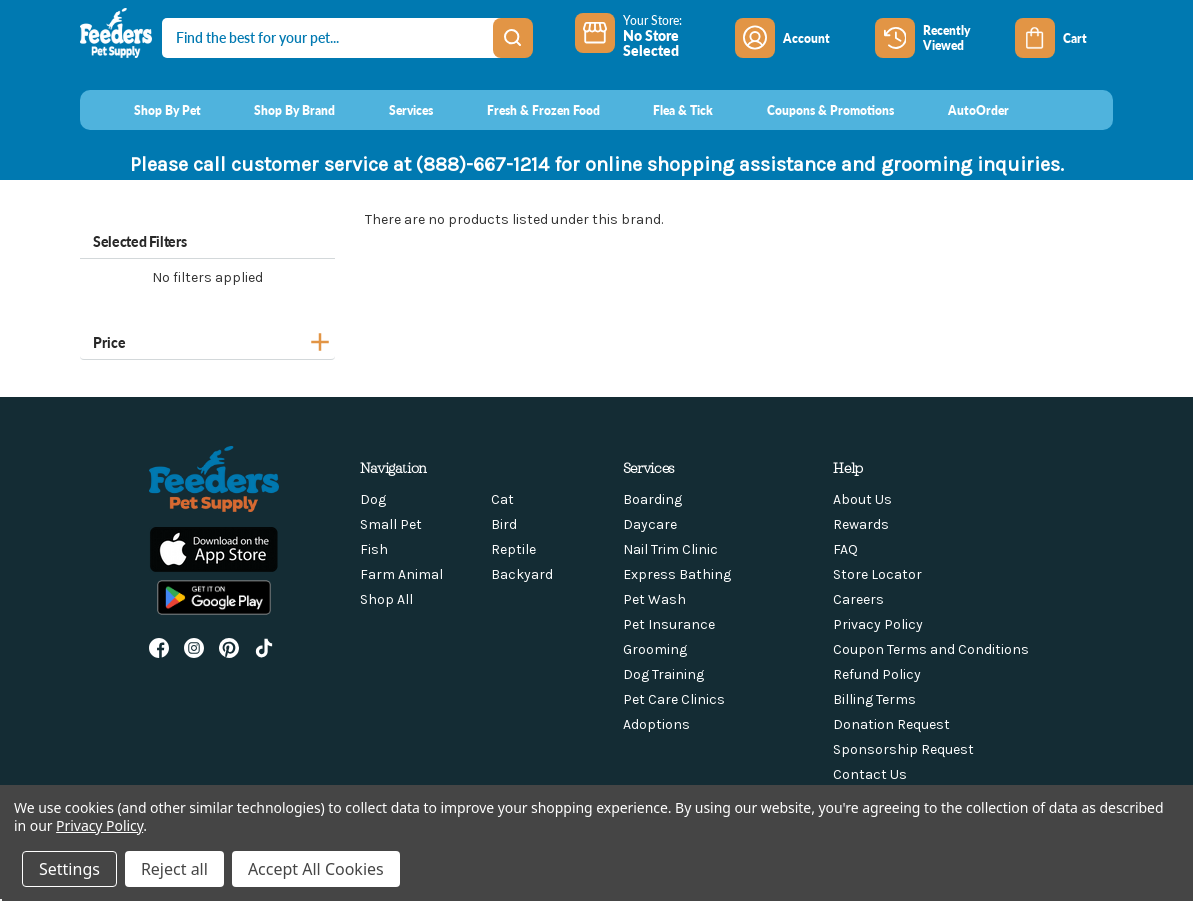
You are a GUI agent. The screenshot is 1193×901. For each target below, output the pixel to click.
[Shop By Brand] (276, 110)
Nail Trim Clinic (670, 549)
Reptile (513, 549)
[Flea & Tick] (665, 110)
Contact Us (870, 774)
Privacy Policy (878, 624)
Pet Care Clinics (674, 699)
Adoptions (656, 724)
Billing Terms (874, 699)
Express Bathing (677, 574)
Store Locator (877, 574)
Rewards (861, 524)
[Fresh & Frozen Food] (524, 110)
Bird (504, 524)
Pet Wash (654, 599)
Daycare (650, 524)
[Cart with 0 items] (1064, 38)
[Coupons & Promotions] (811, 110)
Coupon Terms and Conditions (931, 649)
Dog (373, 499)
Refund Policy (877, 674)
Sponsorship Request (903, 749)
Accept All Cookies (316, 869)
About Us (862, 499)
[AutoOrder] (959, 110)
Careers (858, 599)
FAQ (845, 549)
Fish (374, 549)
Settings (69, 869)
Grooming (655, 649)
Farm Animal (401, 574)
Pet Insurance (669, 624)
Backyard (522, 574)
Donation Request (891, 724)
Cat (502, 499)
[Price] (207, 339)
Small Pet (391, 524)
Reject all (174, 869)
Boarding (652, 499)
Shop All (386, 599)
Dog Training (663, 674)
